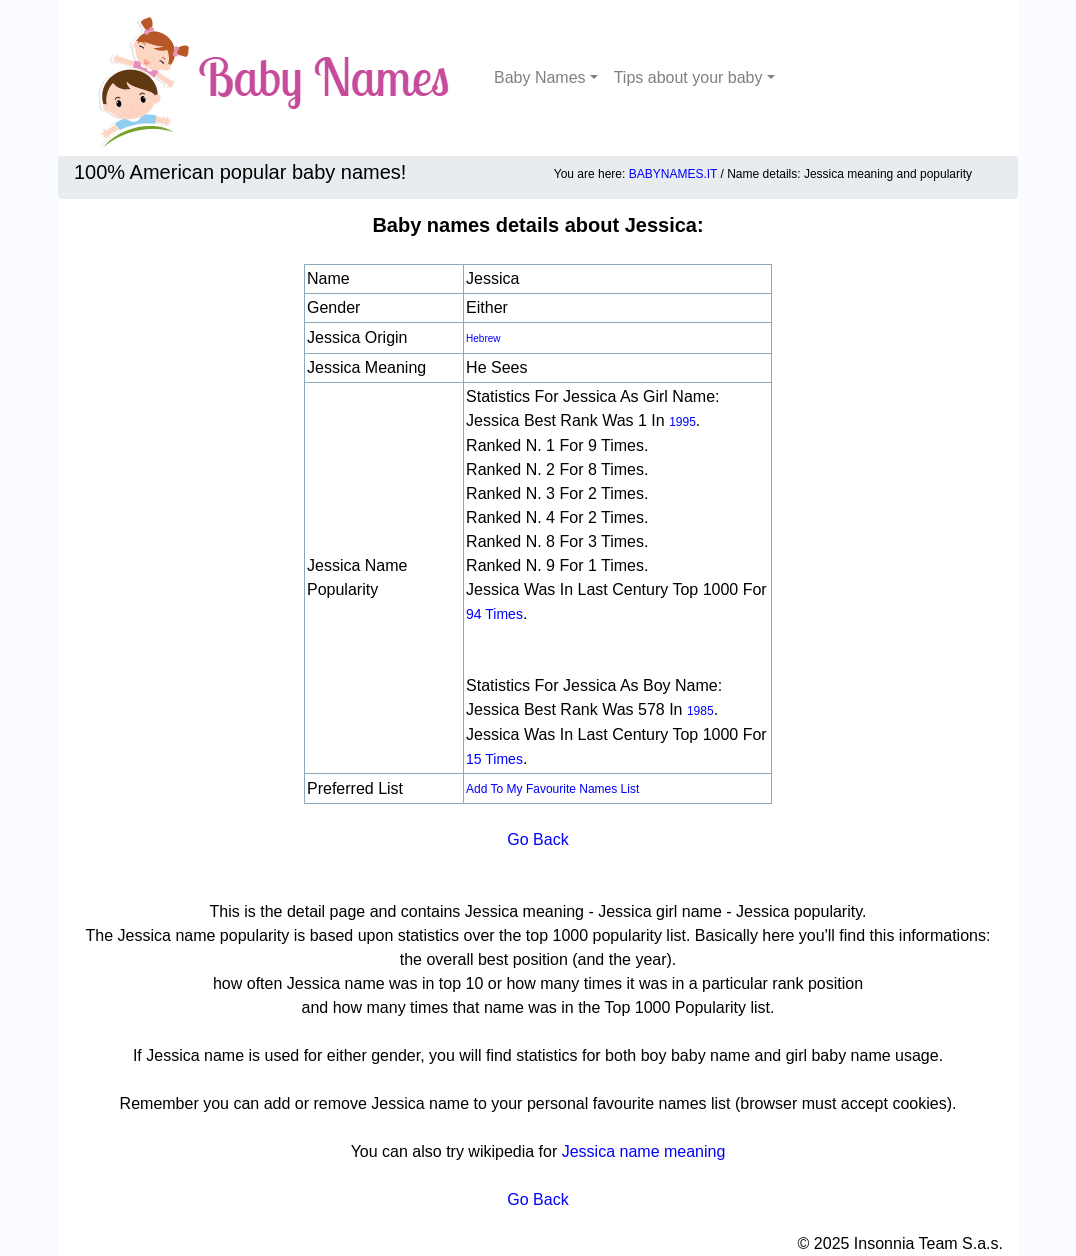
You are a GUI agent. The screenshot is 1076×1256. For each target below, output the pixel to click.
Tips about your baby (688, 77)
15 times (494, 759)
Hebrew (483, 338)
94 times (494, 614)
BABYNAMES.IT (673, 174)
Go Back (537, 839)
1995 (682, 422)
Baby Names (540, 77)
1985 (700, 711)
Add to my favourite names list (552, 789)
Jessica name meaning (644, 1151)
